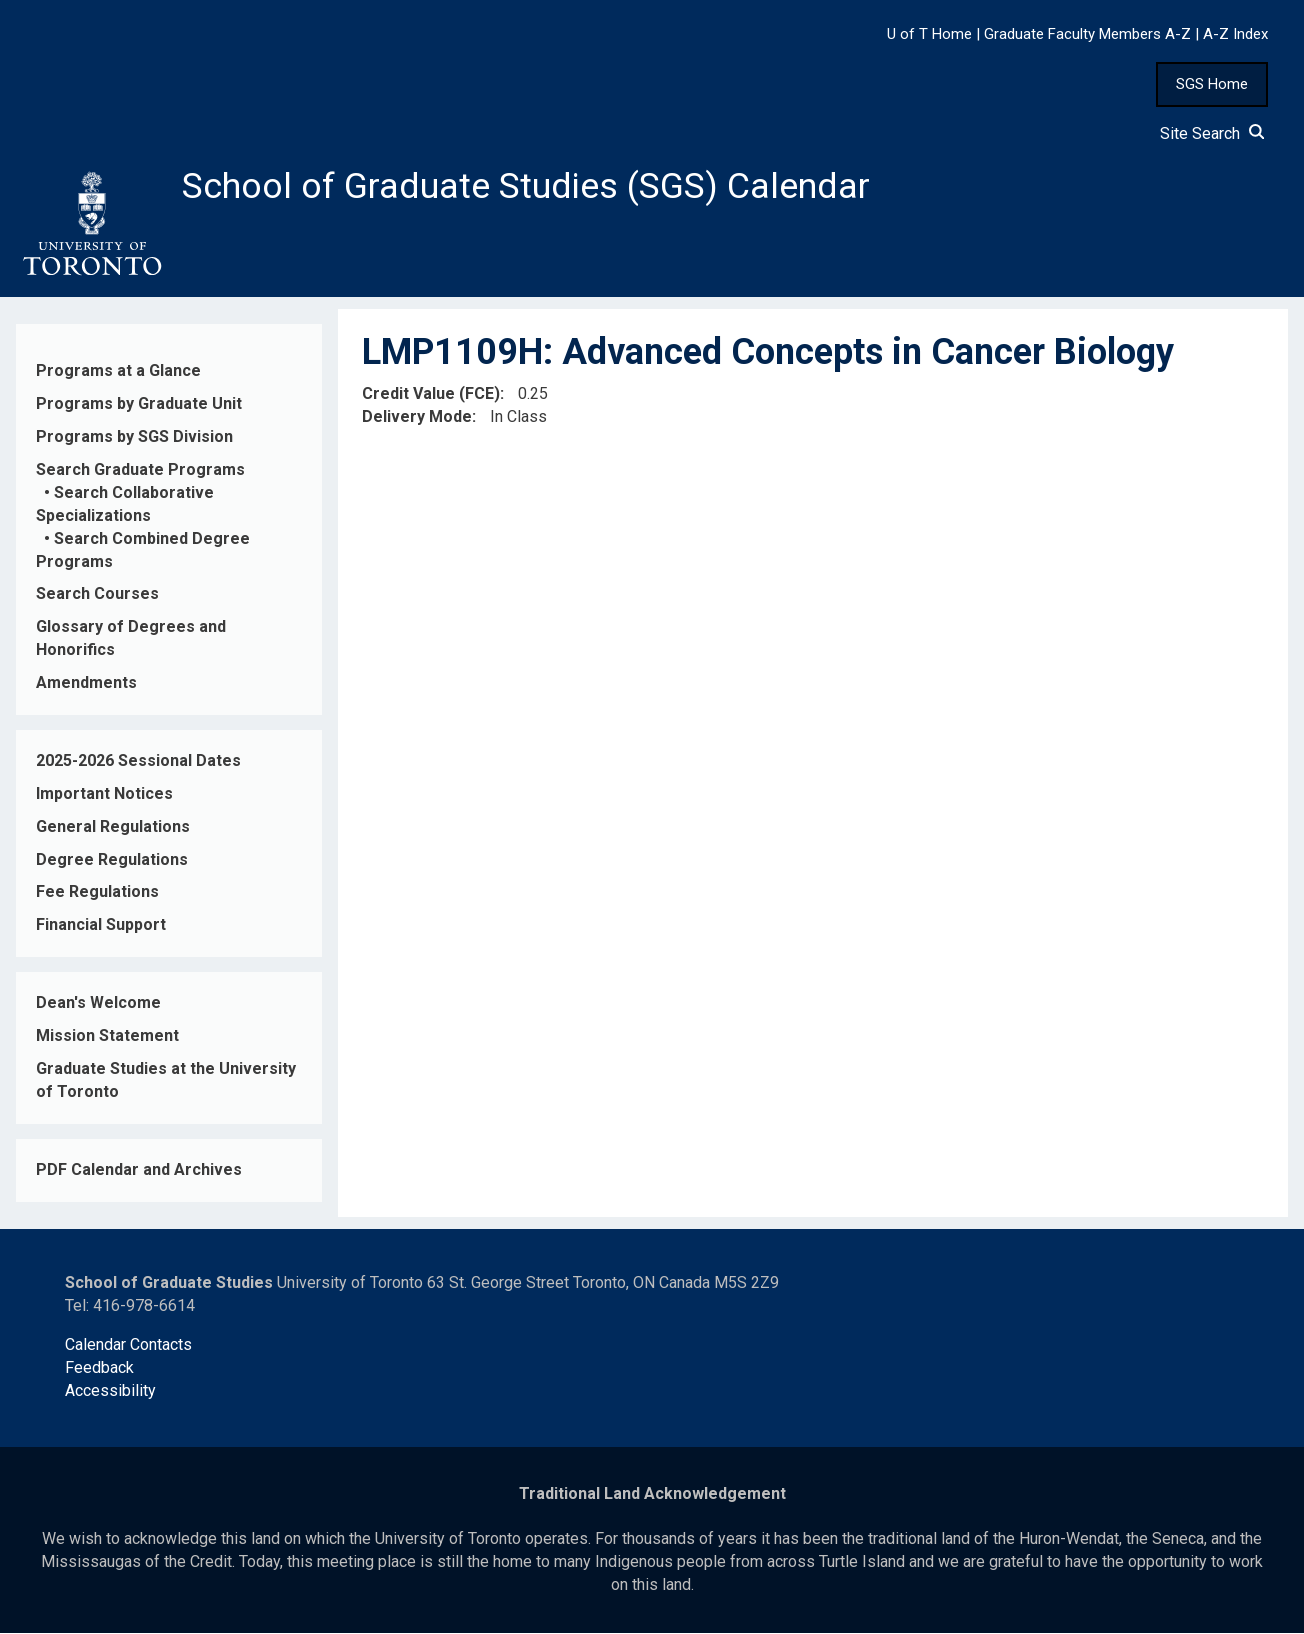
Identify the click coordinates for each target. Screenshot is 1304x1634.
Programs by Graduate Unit (139, 404)
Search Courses (97, 594)
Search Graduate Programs (140, 470)
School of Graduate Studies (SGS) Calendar (527, 187)
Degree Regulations (112, 859)
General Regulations (113, 827)
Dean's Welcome (98, 1003)
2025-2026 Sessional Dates (138, 761)
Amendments (86, 683)
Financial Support (101, 925)
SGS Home (1212, 84)
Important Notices (104, 794)
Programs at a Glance (118, 371)
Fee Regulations (97, 892)
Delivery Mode (417, 417)
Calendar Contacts (128, 1345)
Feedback (99, 1368)
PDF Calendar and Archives (139, 1170)
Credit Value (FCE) (431, 394)
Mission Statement (107, 1036)
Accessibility (110, 1391)
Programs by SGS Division (134, 437)
